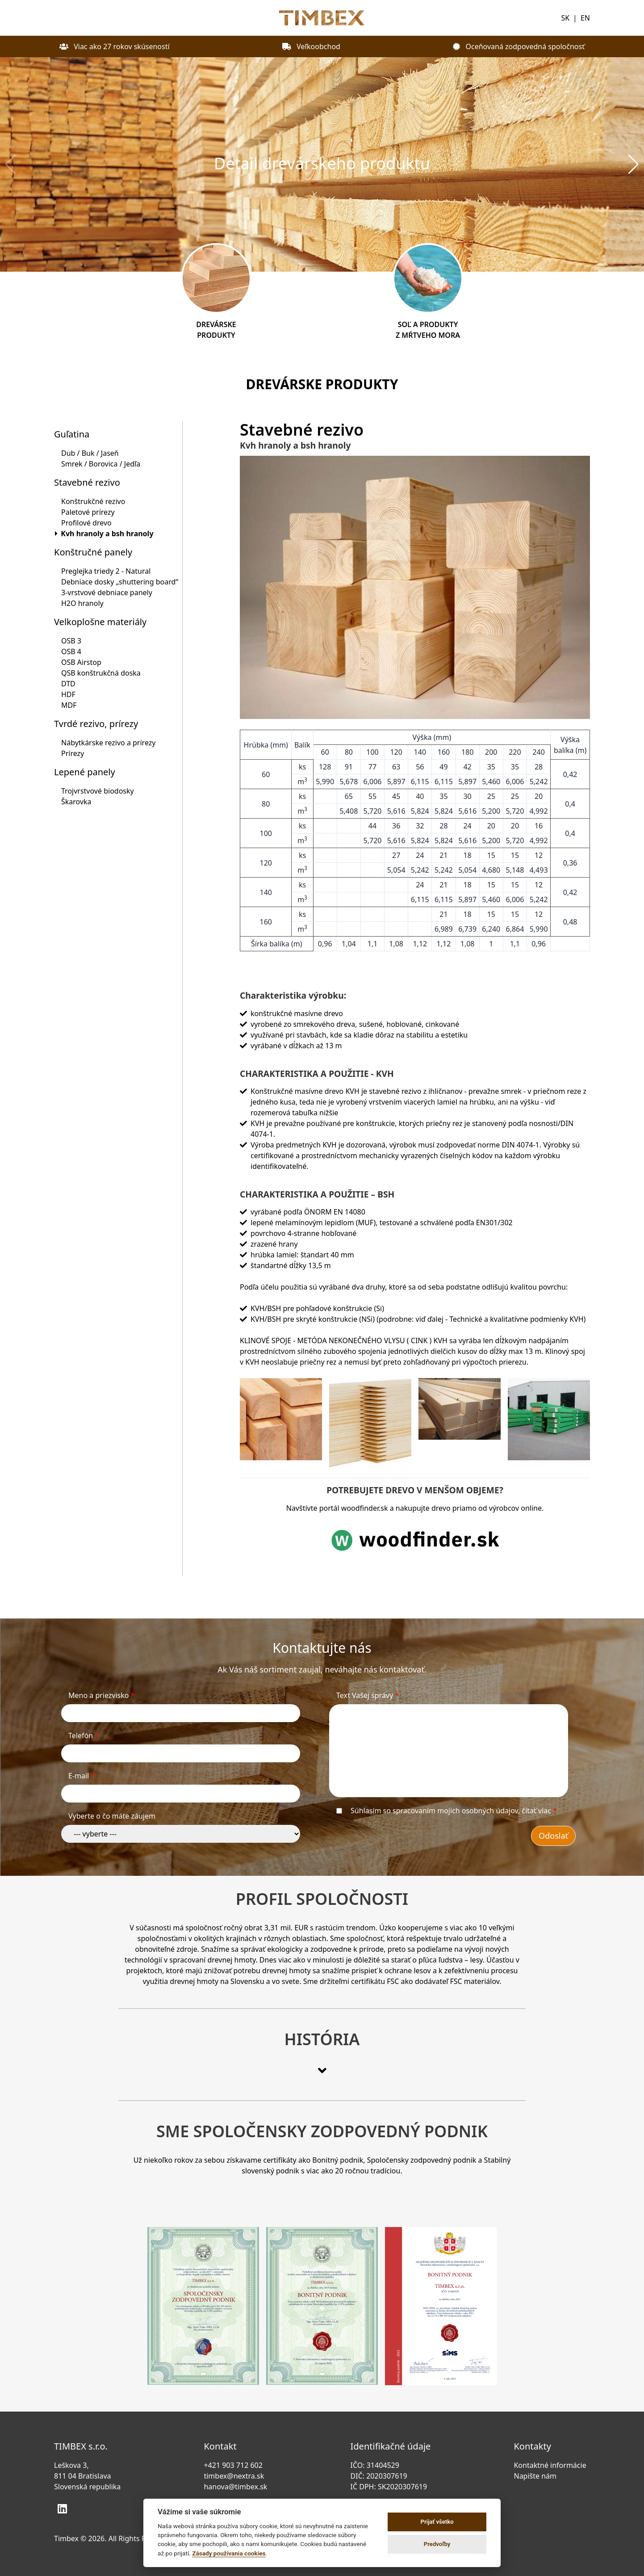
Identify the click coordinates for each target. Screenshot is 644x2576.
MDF (69, 705)
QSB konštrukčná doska (101, 673)
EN (585, 18)
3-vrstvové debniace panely (106, 592)
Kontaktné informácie (552, 2465)
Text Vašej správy (367, 1695)
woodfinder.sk (364, 1508)
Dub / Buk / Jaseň (90, 453)
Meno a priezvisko (101, 1695)
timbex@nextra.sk (234, 2476)
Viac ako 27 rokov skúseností (114, 46)
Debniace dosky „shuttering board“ (119, 582)
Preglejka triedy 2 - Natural (106, 571)
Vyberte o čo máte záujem (111, 1816)
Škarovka (76, 802)
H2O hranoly (82, 603)
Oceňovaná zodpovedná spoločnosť (519, 46)
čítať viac (536, 1810)
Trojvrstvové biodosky (97, 791)
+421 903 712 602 (233, 2465)
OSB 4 (71, 651)
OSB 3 (71, 641)
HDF (68, 694)
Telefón (83, 1735)
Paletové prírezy (88, 512)
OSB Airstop (81, 662)
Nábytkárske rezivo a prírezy (108, 743)
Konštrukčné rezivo (93, 501)
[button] (633, 164)
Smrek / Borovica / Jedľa (100, 464)
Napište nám (537, 2476)
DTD (68, 684)
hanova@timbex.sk (235, 2487)
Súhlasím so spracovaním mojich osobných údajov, (454, 1810)
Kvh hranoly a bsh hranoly (107, 533)
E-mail (81, 1776)
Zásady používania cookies (228, 2553)
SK (565, 18)
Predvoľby (437, 2544)
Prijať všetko (437, 2521)
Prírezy (72, 753)
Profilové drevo (86, 523)
